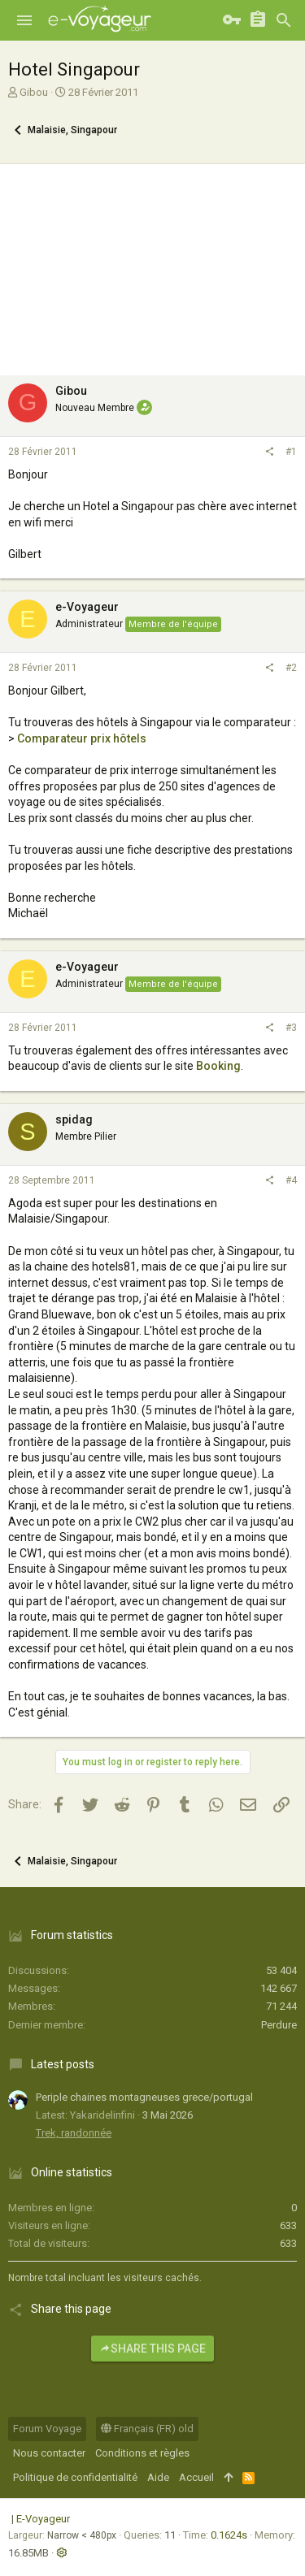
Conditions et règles (142, 2453)
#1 (291, 451)
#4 (291, 1180)
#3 (291, 1027)
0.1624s (229, 2535)
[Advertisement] (152, 265)
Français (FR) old (147, 2428)
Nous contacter (49, 2453)
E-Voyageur (43, 2519)
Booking (218, 1065)
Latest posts (62, 2064)
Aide (158, 2477)
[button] (24, 20)
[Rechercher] (284, 20)
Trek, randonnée (73, 2133)
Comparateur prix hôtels (81, 738)
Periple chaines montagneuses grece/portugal (144, 2097)
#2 (291, 667)
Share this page (152, 2348)
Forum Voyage (47, 2428)
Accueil (196, 2477)
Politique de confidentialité (75, 2477)
